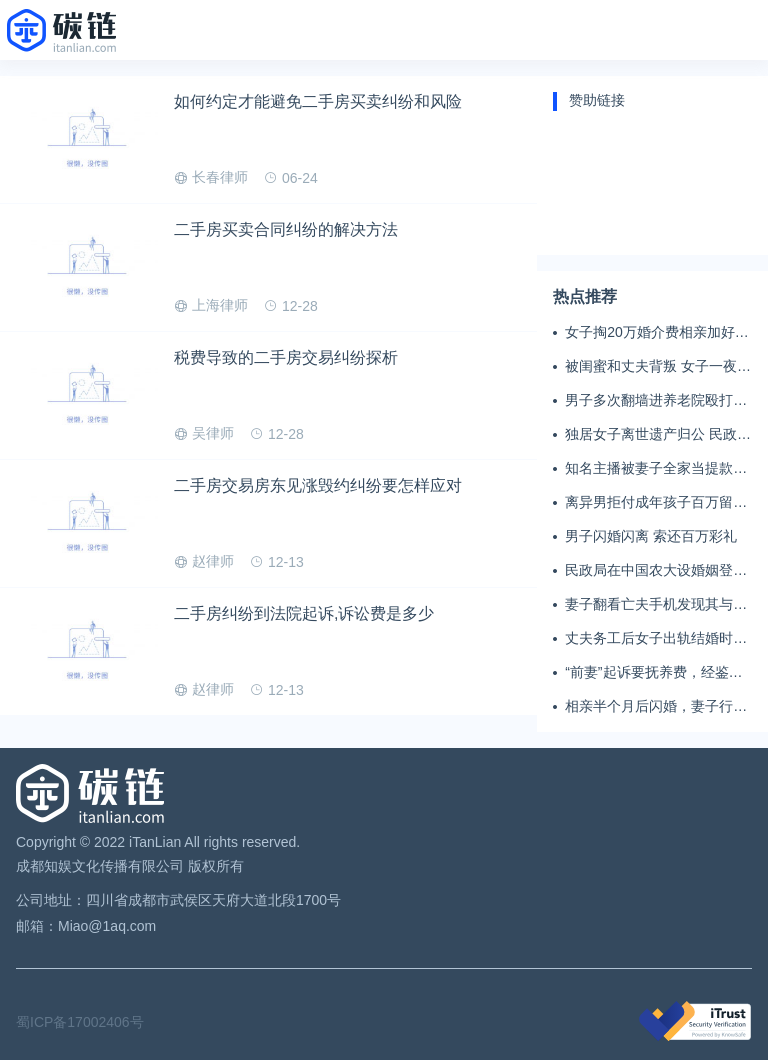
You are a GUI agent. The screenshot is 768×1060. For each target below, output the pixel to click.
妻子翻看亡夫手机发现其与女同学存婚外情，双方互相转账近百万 (656, 605)
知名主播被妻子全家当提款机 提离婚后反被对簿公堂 (656, 469)
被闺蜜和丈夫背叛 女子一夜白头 (658, 367)
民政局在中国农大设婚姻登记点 (656, 571)
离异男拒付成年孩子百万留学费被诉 (656, 503)
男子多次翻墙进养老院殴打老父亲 (656, 401)
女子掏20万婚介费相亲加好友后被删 (657, 333)
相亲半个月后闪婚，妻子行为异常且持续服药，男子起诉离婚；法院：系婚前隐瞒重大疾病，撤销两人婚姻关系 (656, 707)
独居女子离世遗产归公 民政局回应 (658, 435)
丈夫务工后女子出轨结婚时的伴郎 (656, 639)
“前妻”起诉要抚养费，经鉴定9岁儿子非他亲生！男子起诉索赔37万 (657, 673)
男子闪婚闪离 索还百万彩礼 (651, 536)
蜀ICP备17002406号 (80, 1022)
